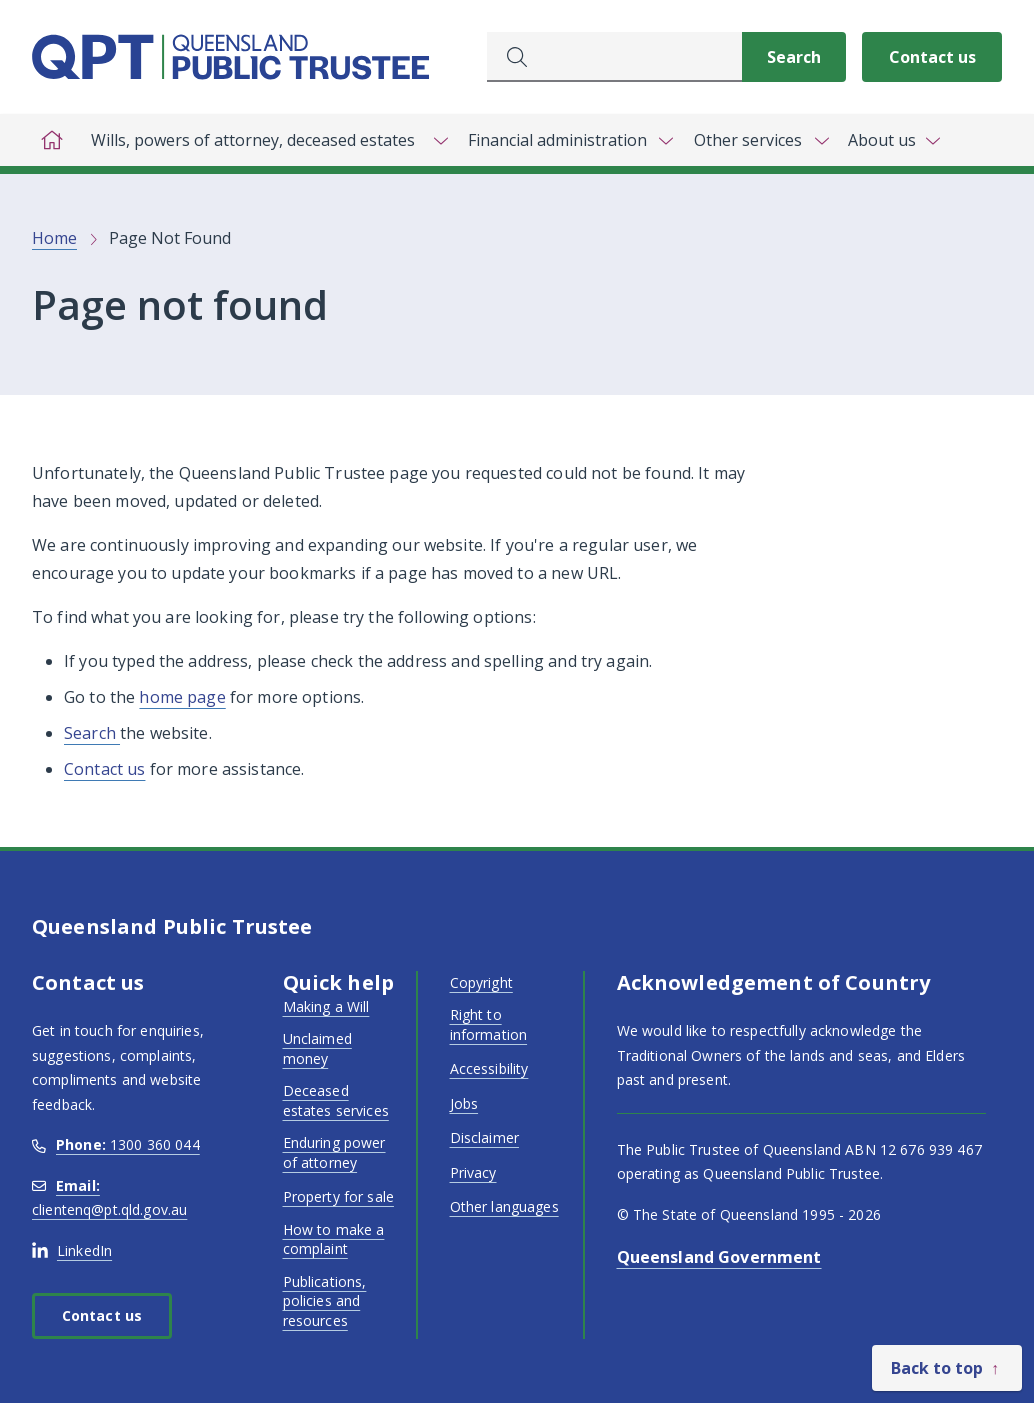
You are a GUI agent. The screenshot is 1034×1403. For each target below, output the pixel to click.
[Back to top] (947, 1368)
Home (54, 238)
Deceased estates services (336, 1100)
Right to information (489, 1024)
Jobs (464, 1103)
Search (92, 733)
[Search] (794, 57)
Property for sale (338, 1196)
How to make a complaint (334, 1239)
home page (182, 697)
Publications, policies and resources (325, 1301)
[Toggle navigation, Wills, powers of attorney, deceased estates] (264, 140)
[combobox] (614, 57)
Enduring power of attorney (334, 1152)
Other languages (504, 1206)
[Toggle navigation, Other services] (760, 140)
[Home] (52, 140)
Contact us (932, 57)
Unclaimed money (317, 1048)
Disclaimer (484, 1137)
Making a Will (326, 1006)
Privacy (473, 1172)
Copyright (481, 982)
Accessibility (489, 1068)
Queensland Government (719, 1257)
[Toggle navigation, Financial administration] (569, 140)
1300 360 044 (116, 1144)
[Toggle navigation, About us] (893, 140)
